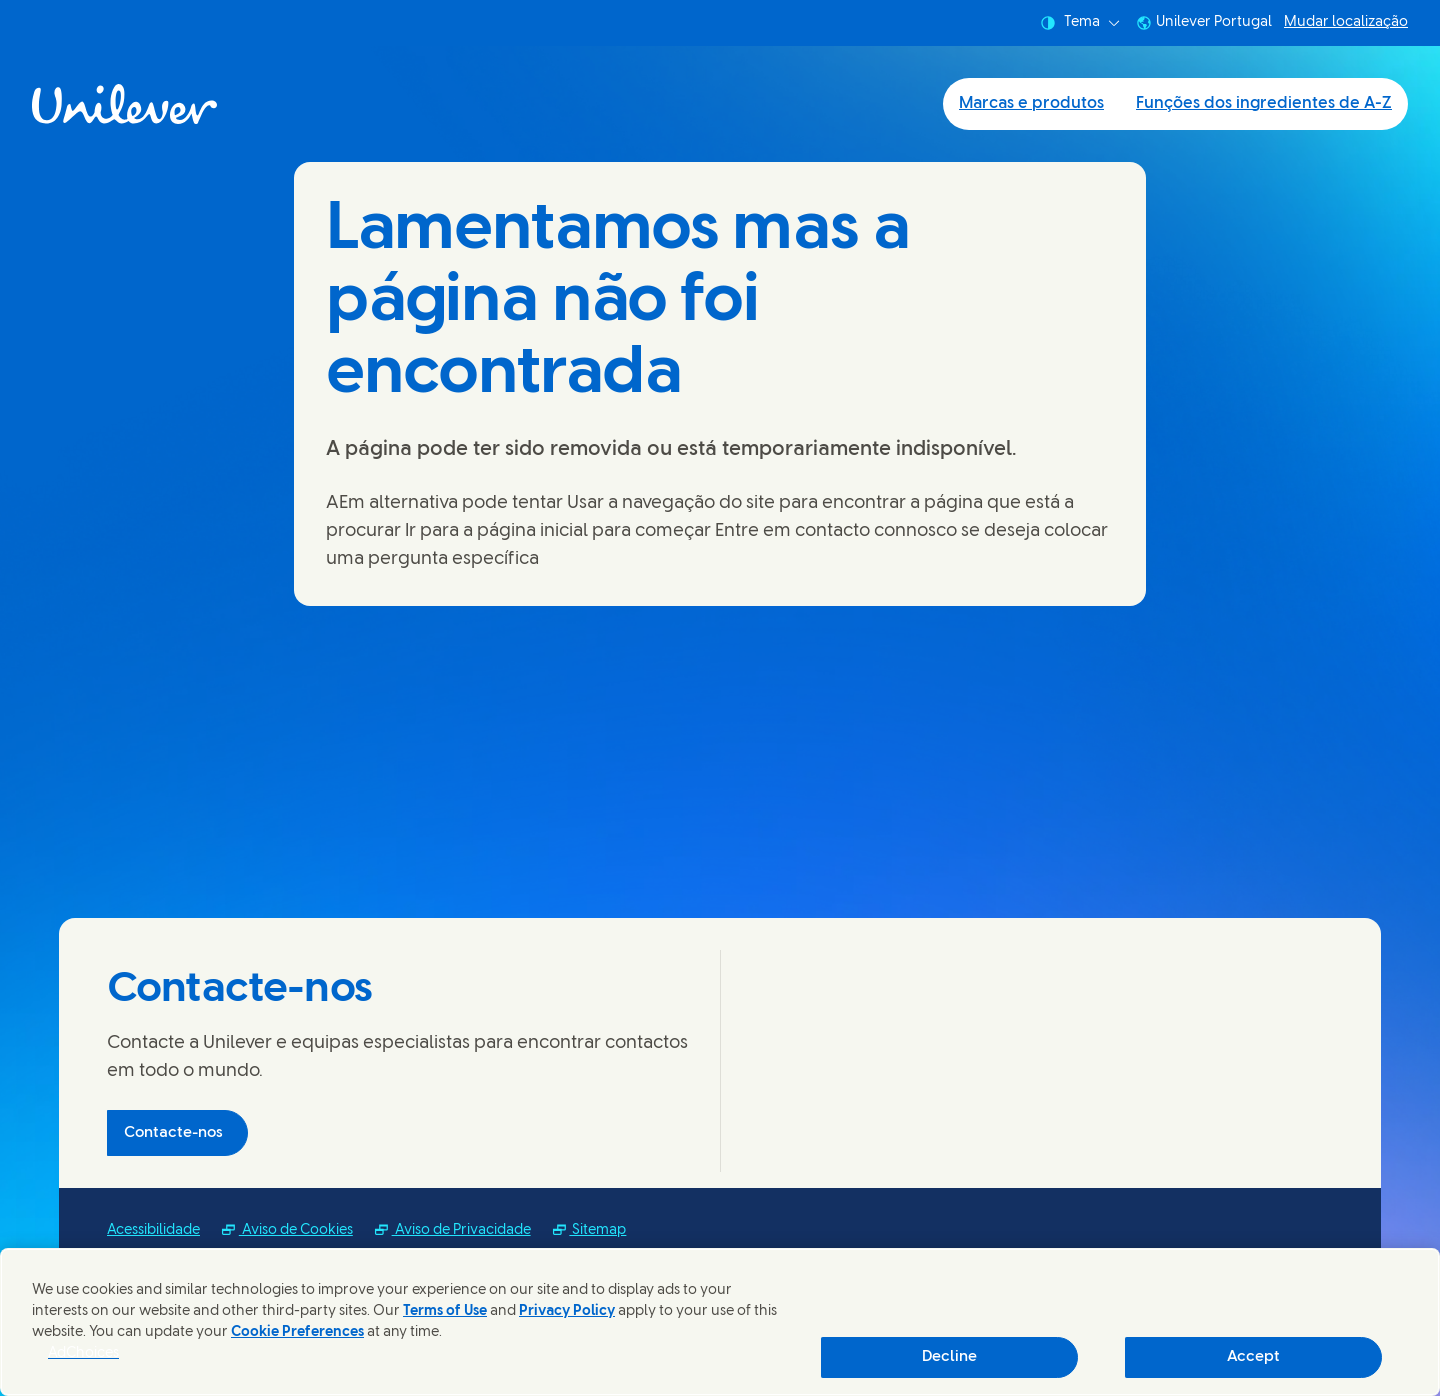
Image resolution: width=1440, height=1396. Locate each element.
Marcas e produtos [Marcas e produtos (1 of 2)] (1031, 103)
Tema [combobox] (1080, 23)
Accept (1253, 1357)
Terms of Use (445, 1311)
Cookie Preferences (297, 1332)
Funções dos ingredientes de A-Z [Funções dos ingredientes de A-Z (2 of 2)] (1264, 103)
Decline (949, 1357)
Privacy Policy (567, 1311)
